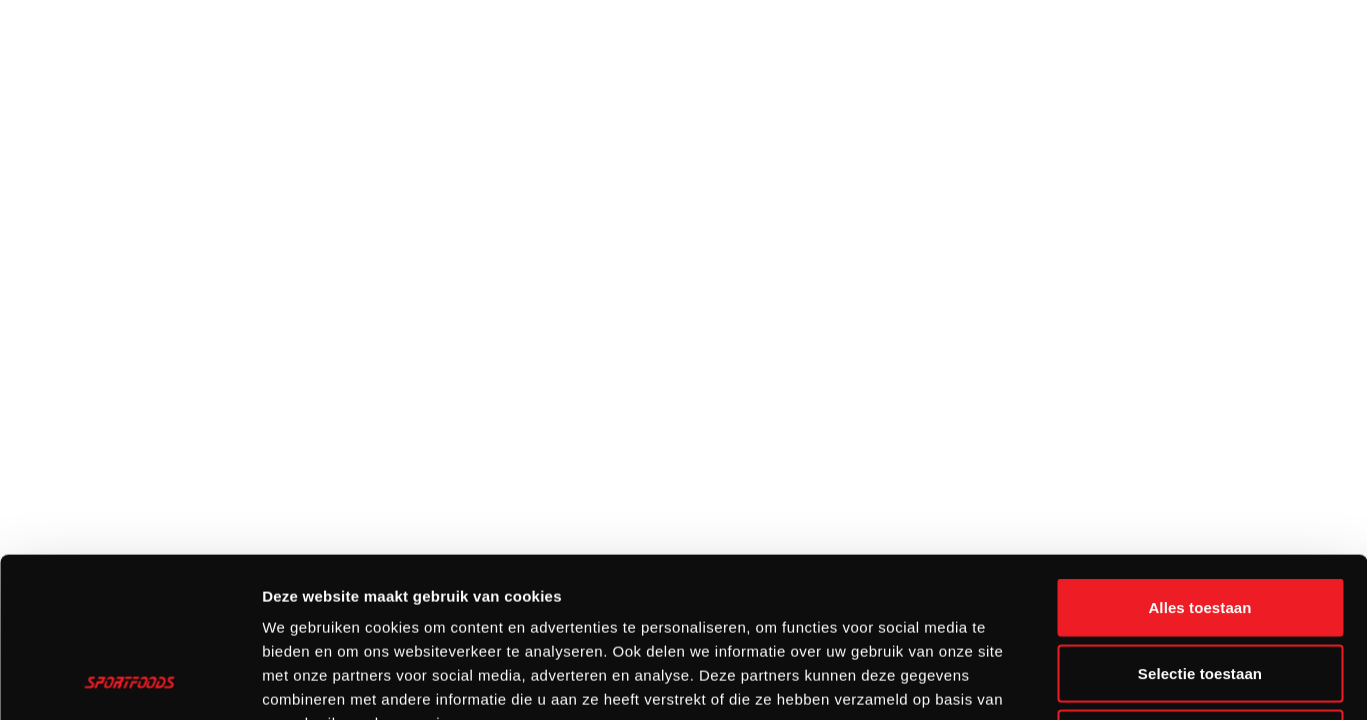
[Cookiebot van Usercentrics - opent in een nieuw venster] (129, 681)
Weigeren (1200, 588)
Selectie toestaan (1200, 523)
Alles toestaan (1199, 457)
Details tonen (1080, 680)
